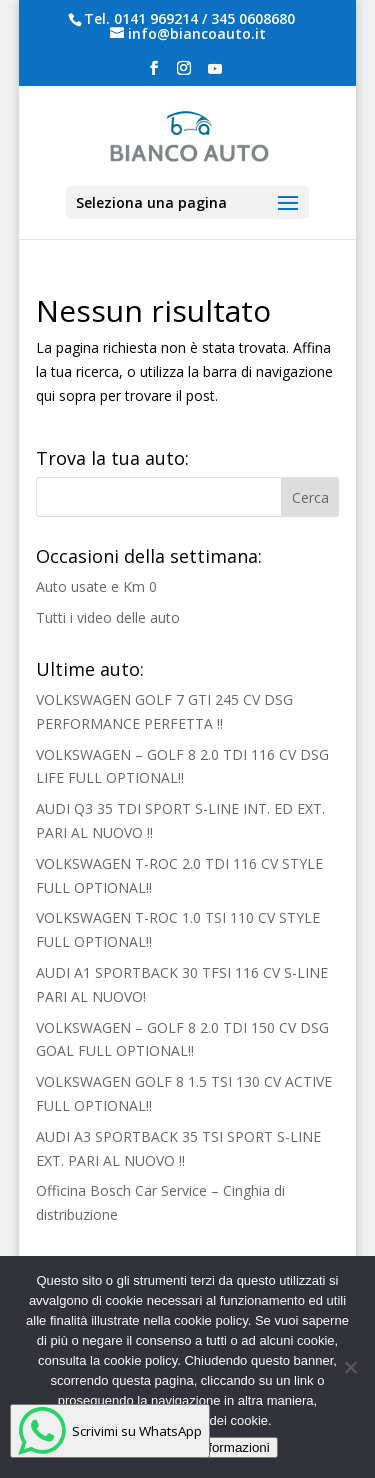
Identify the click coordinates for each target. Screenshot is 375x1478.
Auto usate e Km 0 (96, 586)
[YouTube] (215, 74)
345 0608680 (253, 18)
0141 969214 (156, 18)
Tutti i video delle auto (108, 617)
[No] (350, 1367)
